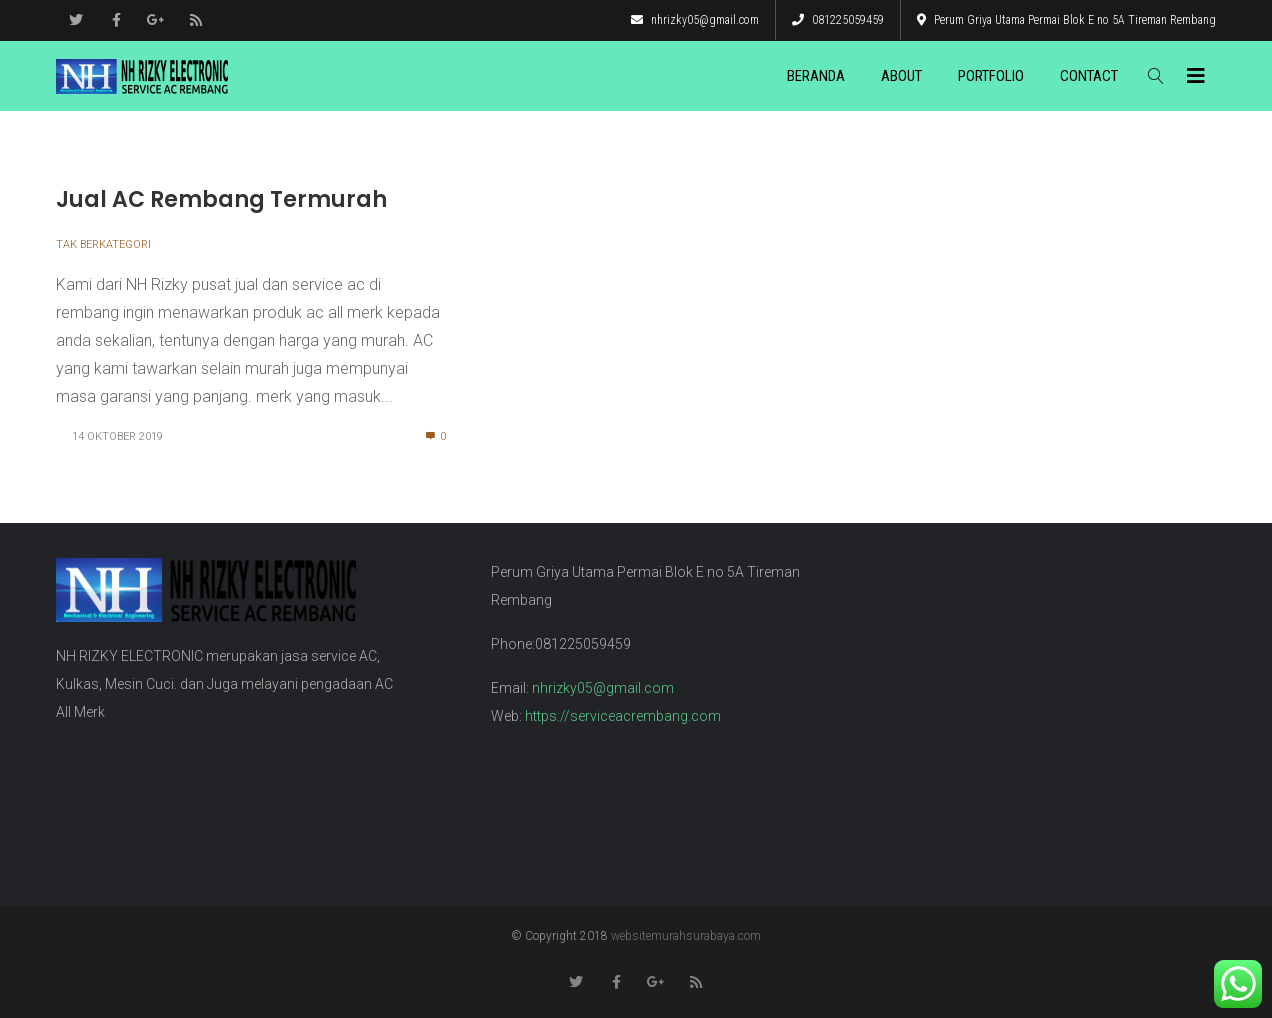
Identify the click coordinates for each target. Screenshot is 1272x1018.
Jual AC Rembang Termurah (221, 199)
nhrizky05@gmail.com (695, 20)
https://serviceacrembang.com (623, 716)
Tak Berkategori (103, 244)
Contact (1089, 76)
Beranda (816, 76)
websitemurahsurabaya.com (686, 936)
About (901, 76)
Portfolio (991, 76)
